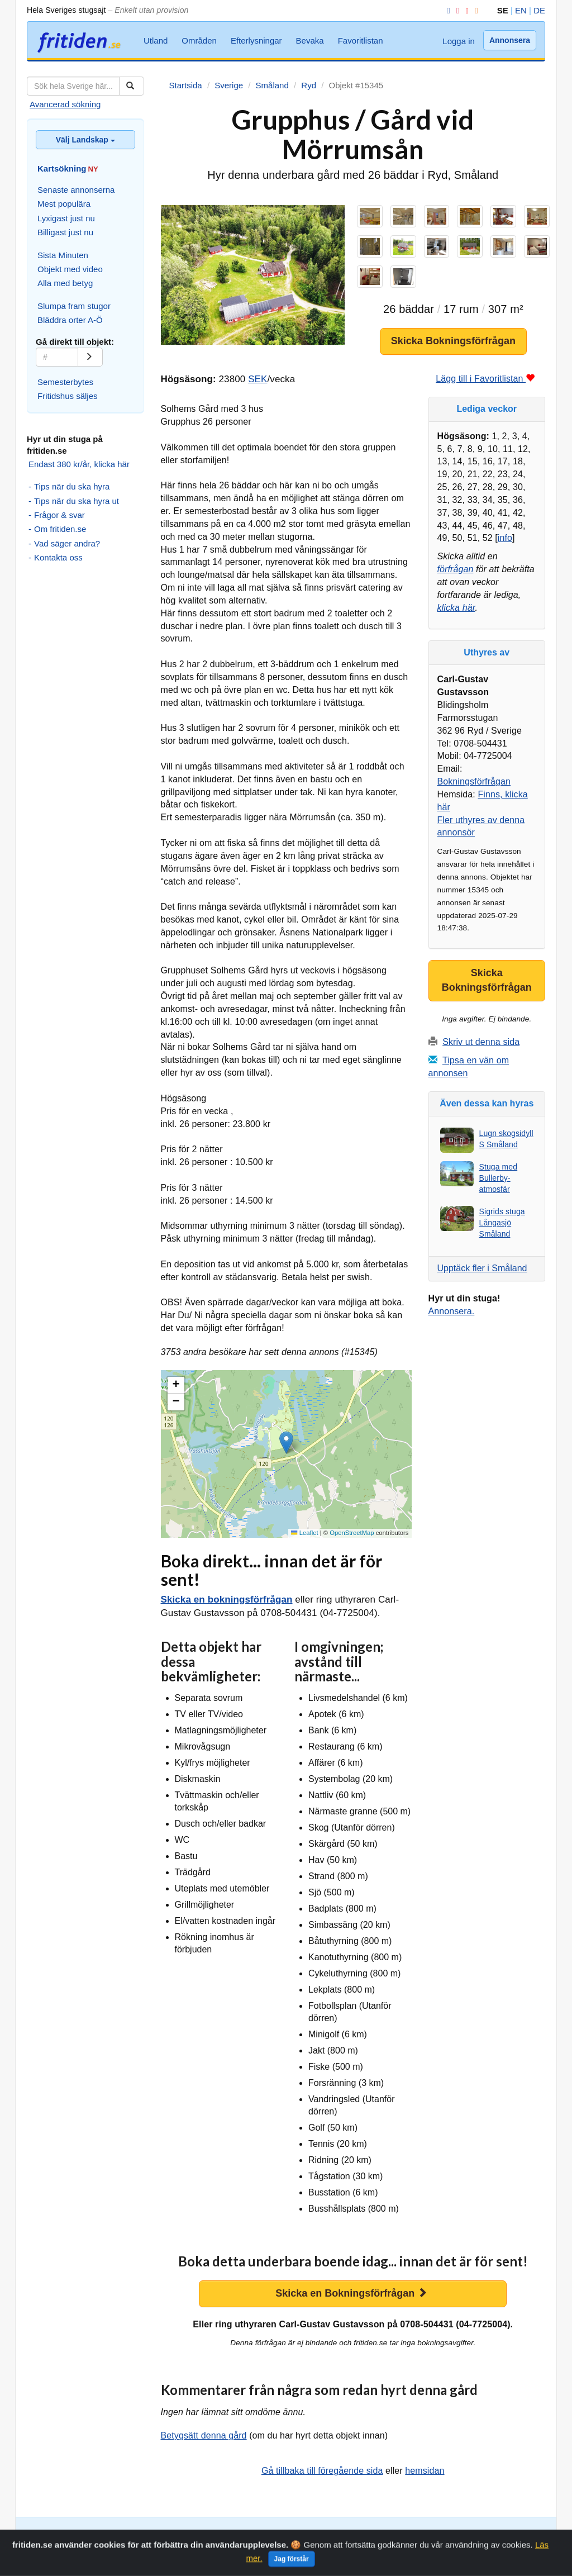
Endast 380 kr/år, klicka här (79, 464)
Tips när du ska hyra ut (76, 501)
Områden (199, 40)
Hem (486, 2545)
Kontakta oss (58, 557)
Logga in (458, 41)
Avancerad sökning (65, 104)
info (505, 538)
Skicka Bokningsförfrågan (453, 340)
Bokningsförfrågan (474, 781)
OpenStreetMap (352, 1532)
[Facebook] (446, 10)
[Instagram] (455, 10)
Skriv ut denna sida (480, 1042)
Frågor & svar (59, 515)
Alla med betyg (65, 283)
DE (539, 10)
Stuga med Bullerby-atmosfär (498, 1178)
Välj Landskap (85, 139)
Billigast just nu (65, 232)
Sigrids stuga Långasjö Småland (502, 1222)
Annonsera (509, 40)
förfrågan (455, 569)
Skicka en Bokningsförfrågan (351, 2293)
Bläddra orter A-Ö (70, 320)
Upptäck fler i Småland (482, 1268)
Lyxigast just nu (66, 218)
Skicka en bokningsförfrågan (227, 1599)
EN (521, 10)
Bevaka (310, 40)
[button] (286, 1442)
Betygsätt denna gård (204, 2435)
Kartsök (116, 2534)
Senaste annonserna (76, 189)
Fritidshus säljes (67, 396)
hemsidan (424, 2470)
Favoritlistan (360, 40)
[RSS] (474, 10)
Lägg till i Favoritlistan (485, 378)
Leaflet (304, 1532)
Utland (156, 40)
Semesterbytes (65, 382)
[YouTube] (464, 10)
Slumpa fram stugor (74, 306)
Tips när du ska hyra (71, 486)
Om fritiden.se (60, 529)
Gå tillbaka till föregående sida (322, 2470)
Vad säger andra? (67, 543)
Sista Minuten (62, 255)
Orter (175, 2534)
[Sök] (131, 86)
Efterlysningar (256, 40)
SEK (257, 379)
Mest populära (63, 203)
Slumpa (148, 2534)
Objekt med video (70, 269)
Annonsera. (451, 1311)
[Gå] (90, 357)
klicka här (456, 607)
